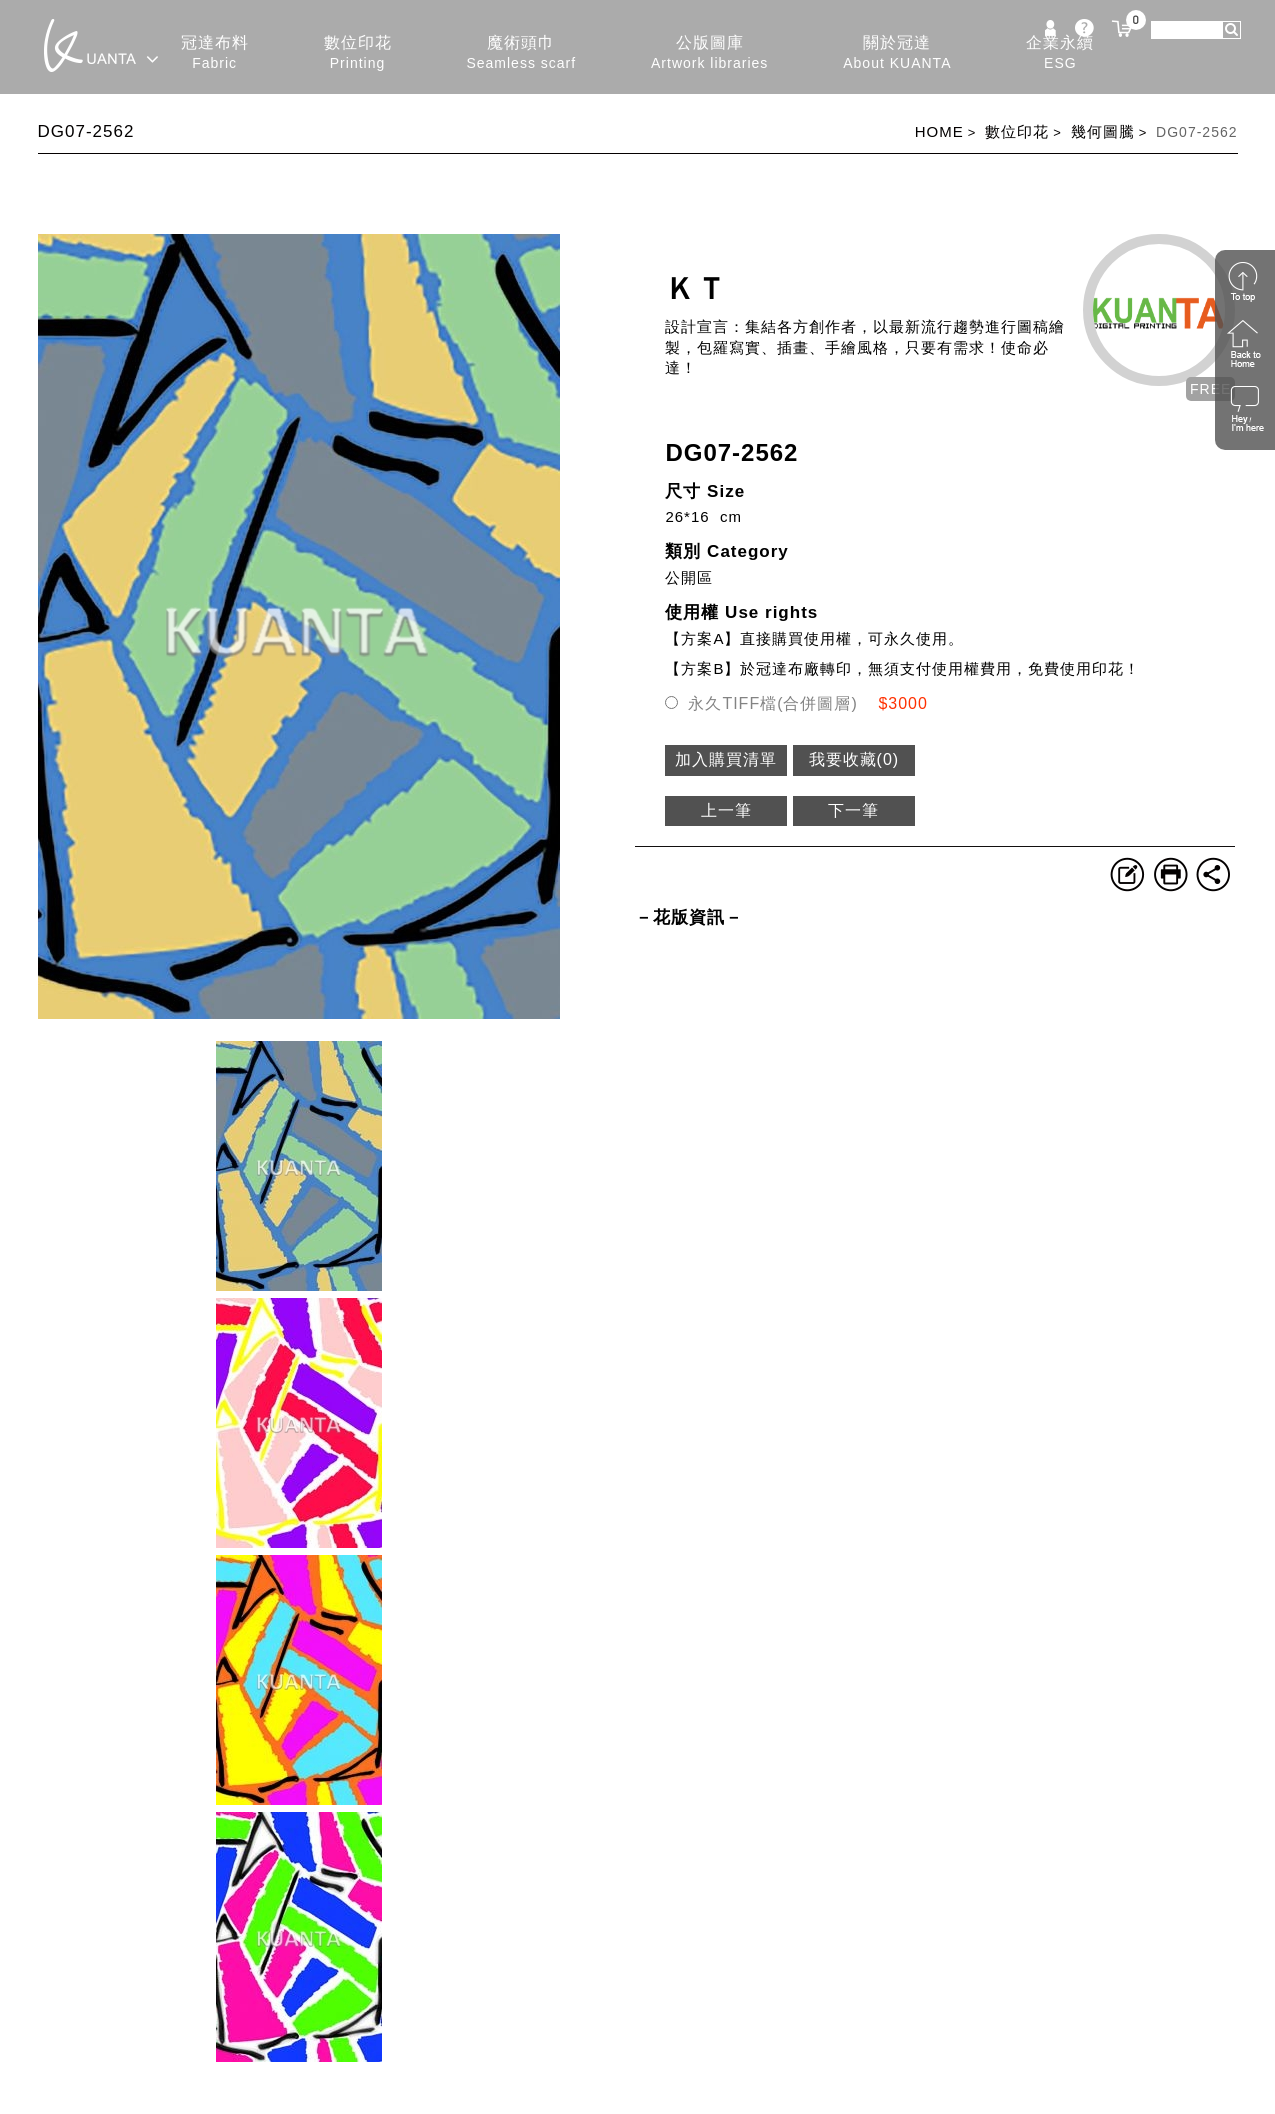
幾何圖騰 (1103, 131)
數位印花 (358, 53)
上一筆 (726, 810)
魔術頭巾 (521, 53)
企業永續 (1060, 53)
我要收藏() (854, 759)
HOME (939, 131)
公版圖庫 (709, 53)
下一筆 (853, 810)
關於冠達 (897, 53)
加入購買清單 (726, 759)
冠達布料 (215, 53)
